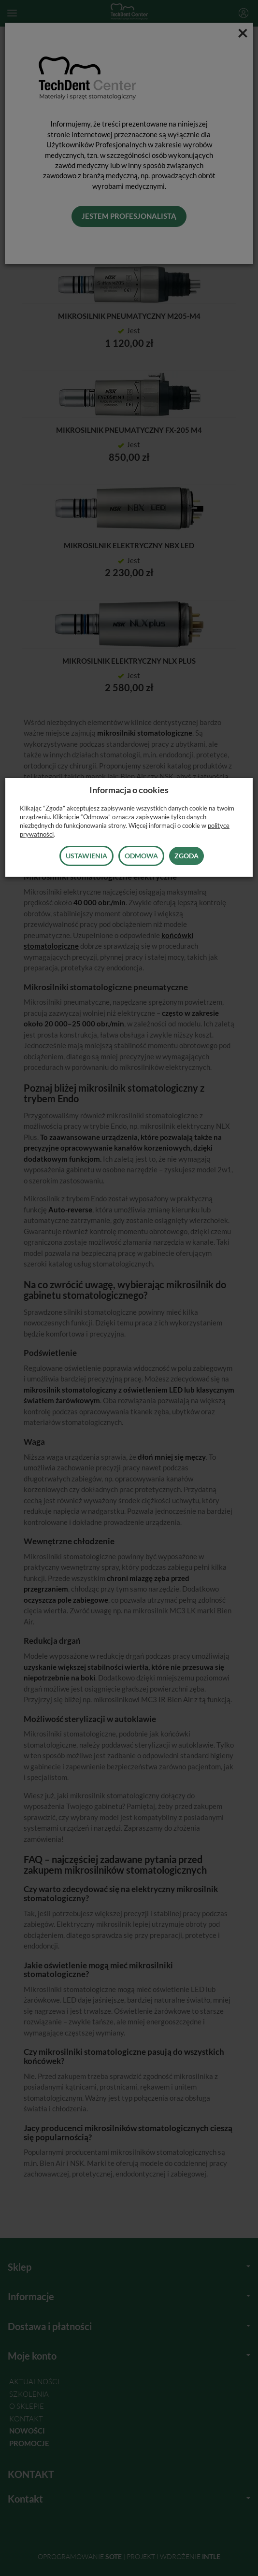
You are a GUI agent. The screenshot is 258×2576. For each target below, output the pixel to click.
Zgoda (186, 856)
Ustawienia (86, 856)
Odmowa (141, 856)
